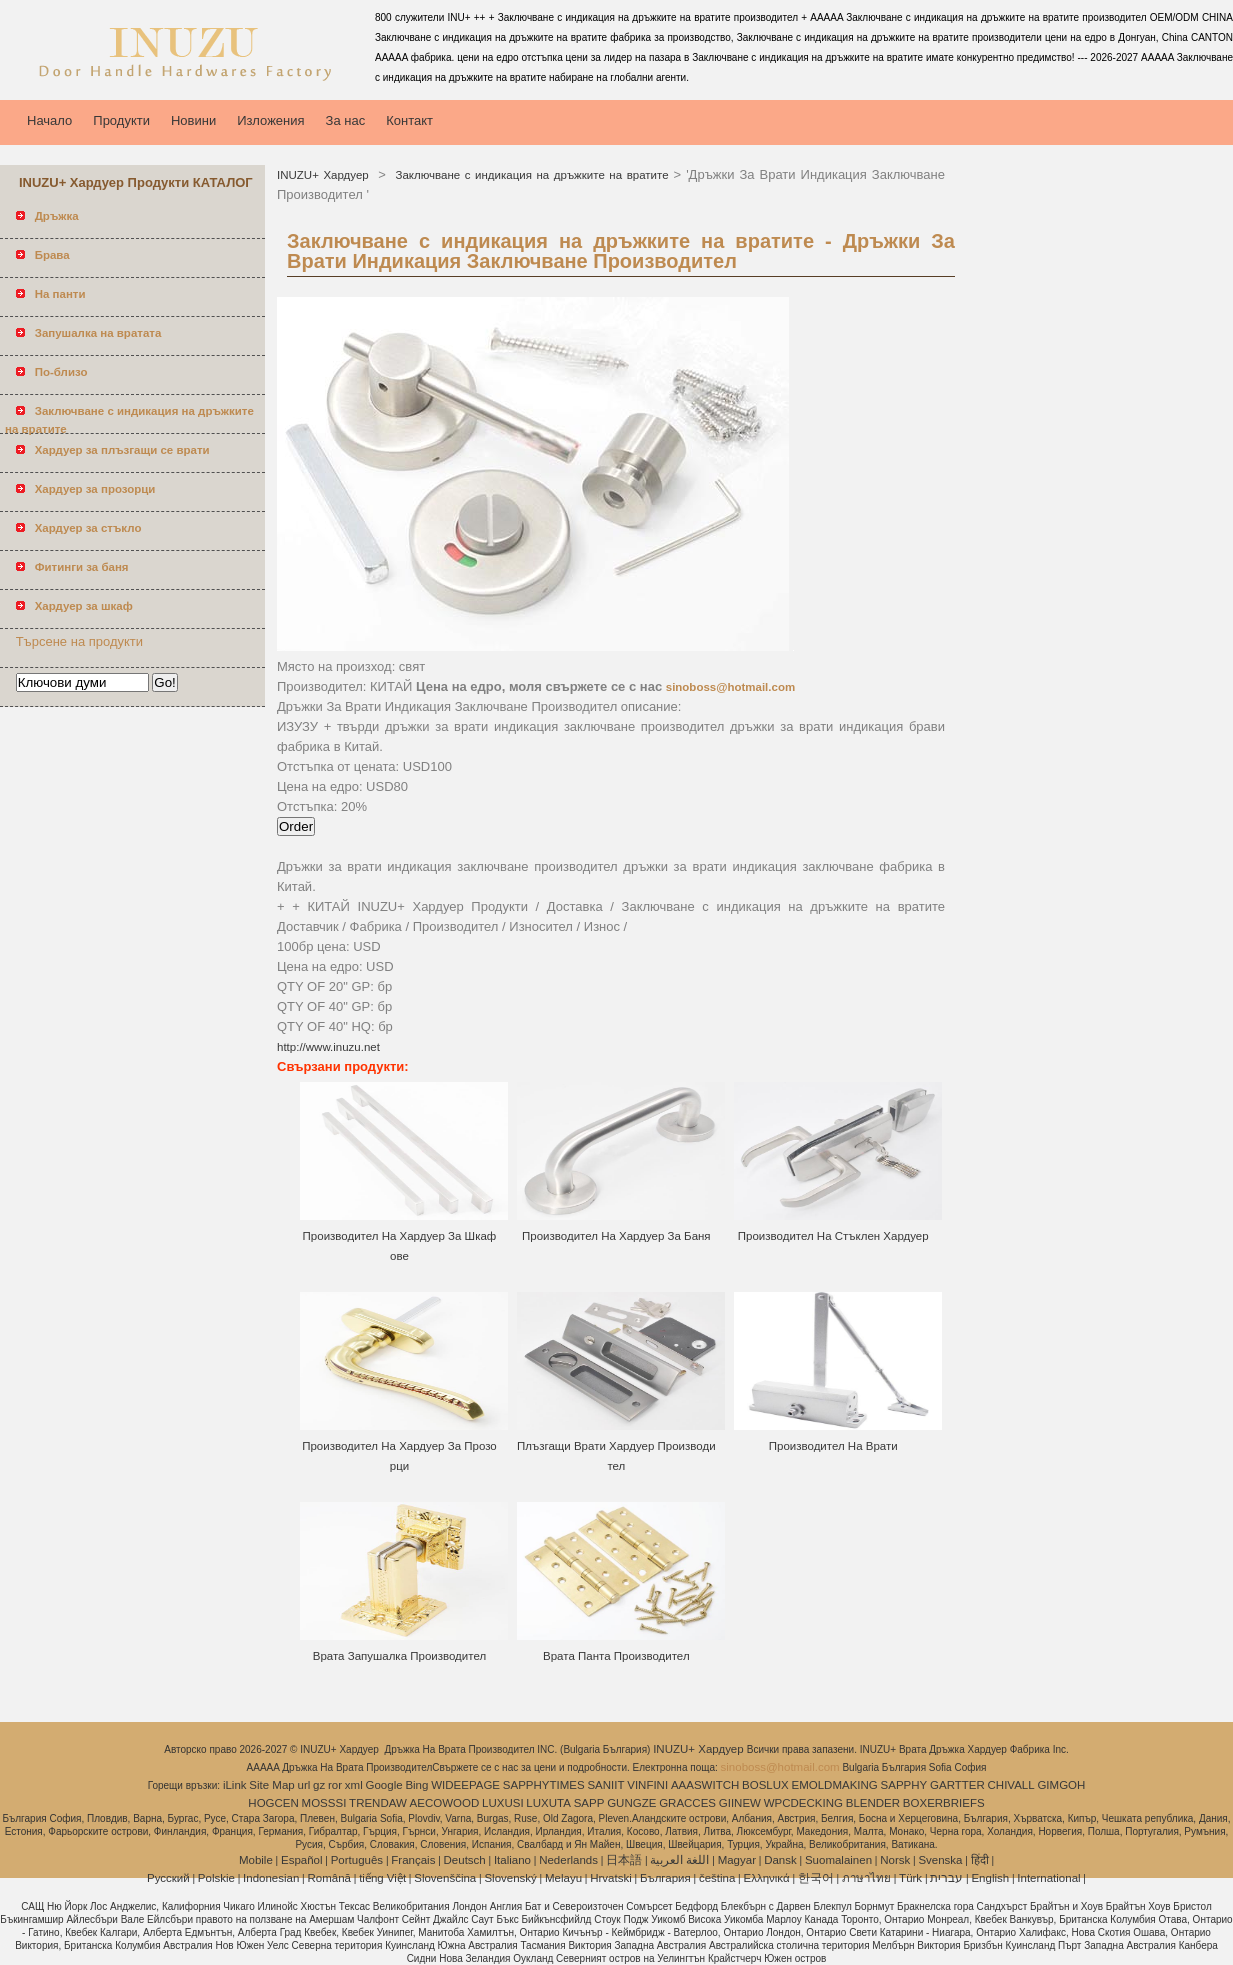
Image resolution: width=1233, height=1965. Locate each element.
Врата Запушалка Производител (399, 1656)
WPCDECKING (803, 1803)
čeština (717, 1878)
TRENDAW (378, 1803)
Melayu (563, 1878)
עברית (946, 1878)
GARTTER (957, 1785)
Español (302, 1860)
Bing (416, 1785)
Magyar (737, 1860)
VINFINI (647, 1785)
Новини (193, 120)
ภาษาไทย (866, 1878)
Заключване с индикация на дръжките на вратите (530, 175)
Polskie (216, 1878)
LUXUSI (503, 1803)
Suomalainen (838, 1860)
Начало (49, 120)
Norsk (895, 1860)
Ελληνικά (767, 1878)
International (1048, 1878)
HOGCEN (273, 1803)
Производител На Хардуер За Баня (616, 1236)
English (990, 1878)
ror (335, 1785)
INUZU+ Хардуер (325, 175)
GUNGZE (631, 1803)
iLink (235, 1785)
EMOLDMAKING (835, 1785)
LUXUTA (548, 1803)
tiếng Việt (382, 1878)
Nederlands (568, 1860)
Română (329, 1878)
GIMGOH (1061, 1785)
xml (354, 1785)
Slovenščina (445, 1878)
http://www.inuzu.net (328, 1047)
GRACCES (687, 1803)
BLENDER (873, 1803)
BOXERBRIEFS (944, 1803)
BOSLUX (765, 1785)
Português (357, 1860)
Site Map (271, 1785)
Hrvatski (611, 1878)
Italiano (512, 1860)
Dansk (780, 1860)
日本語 (624, 1860)
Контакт (409, 120)
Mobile (256, 1860)
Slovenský (510, 1878)
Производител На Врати (833, 1446)
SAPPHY (904, 1785)
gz (319, 1785)
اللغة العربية (679, 1860)
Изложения (270, 120)
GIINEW (740, 1803)
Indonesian (271, 1878)
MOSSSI (324, 1803)
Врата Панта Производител (616, 1656)
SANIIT (605, 1785)
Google (384, 1785)
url (304, 1785)
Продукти (121, 120)
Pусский (168, 1878)
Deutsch (465, 1860)
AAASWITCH (705, 1785)
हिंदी (980, 1860)
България (665, 1878)
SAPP (589, 1803)
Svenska (940, 1860)
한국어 (816, 1878)
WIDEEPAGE (465, 1785)
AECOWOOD (445, 1803)
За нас (346, 120)
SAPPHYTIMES (544, 1785)
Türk (910, 1878)
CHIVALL (1011, 1785)
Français (413, 1860)
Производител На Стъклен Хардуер (833, 1236)
